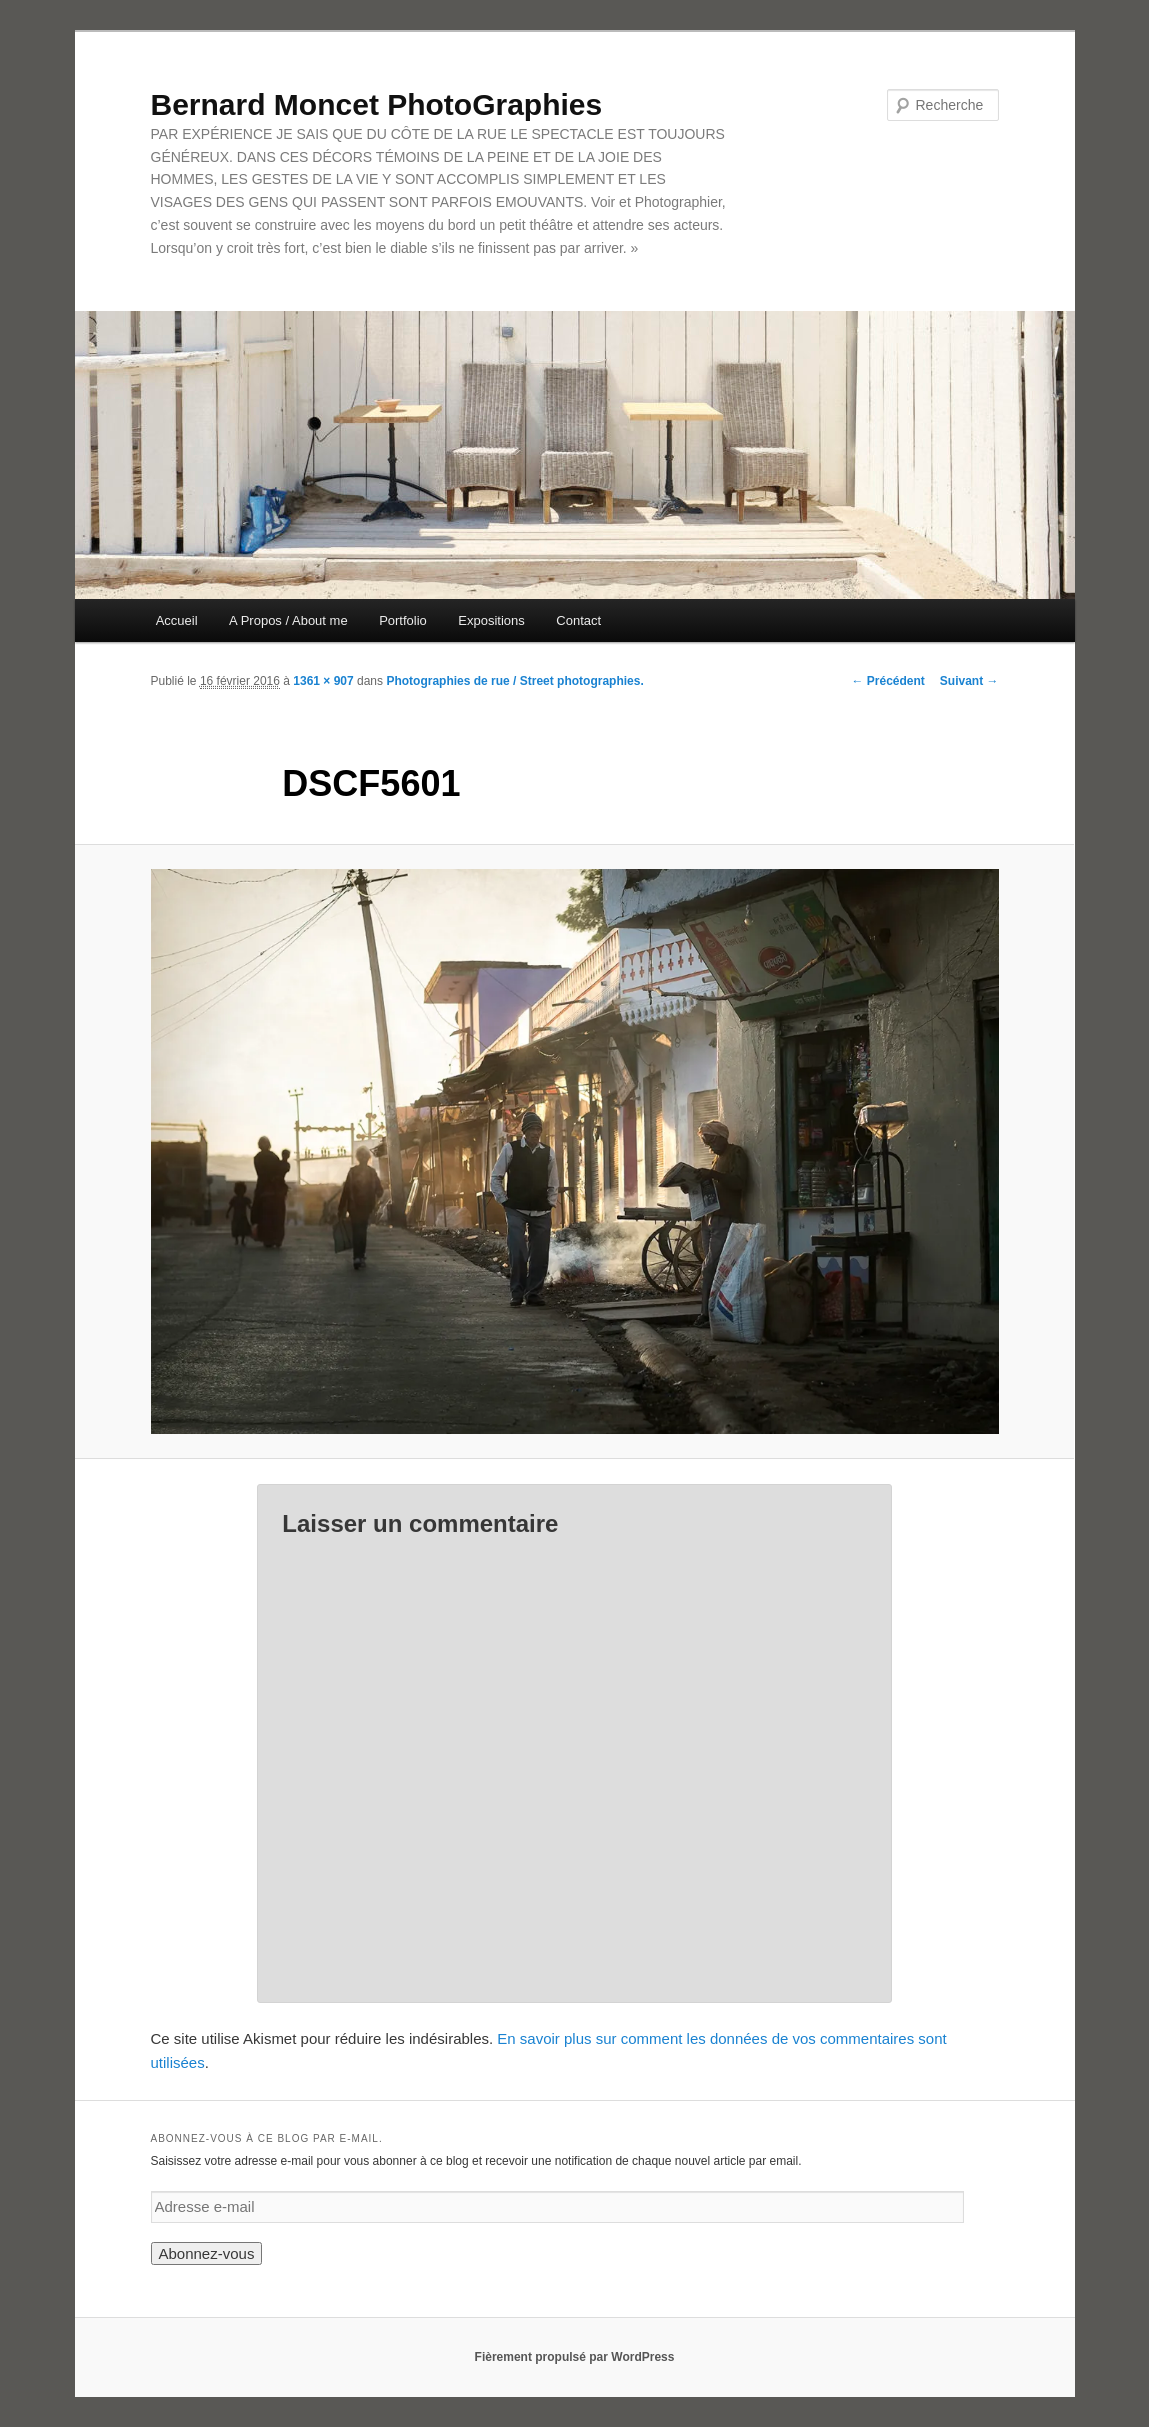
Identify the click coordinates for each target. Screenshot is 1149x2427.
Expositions (491, 620)
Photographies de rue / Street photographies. (514, 681)
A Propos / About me (288, 620)
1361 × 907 (323, 681)
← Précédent (887, 681)
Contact (578, 620)
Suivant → (969, 681)
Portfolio (403, 620)
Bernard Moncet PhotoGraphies (377, 104)
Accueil (177, 620)
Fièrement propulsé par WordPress (575, 2357)
